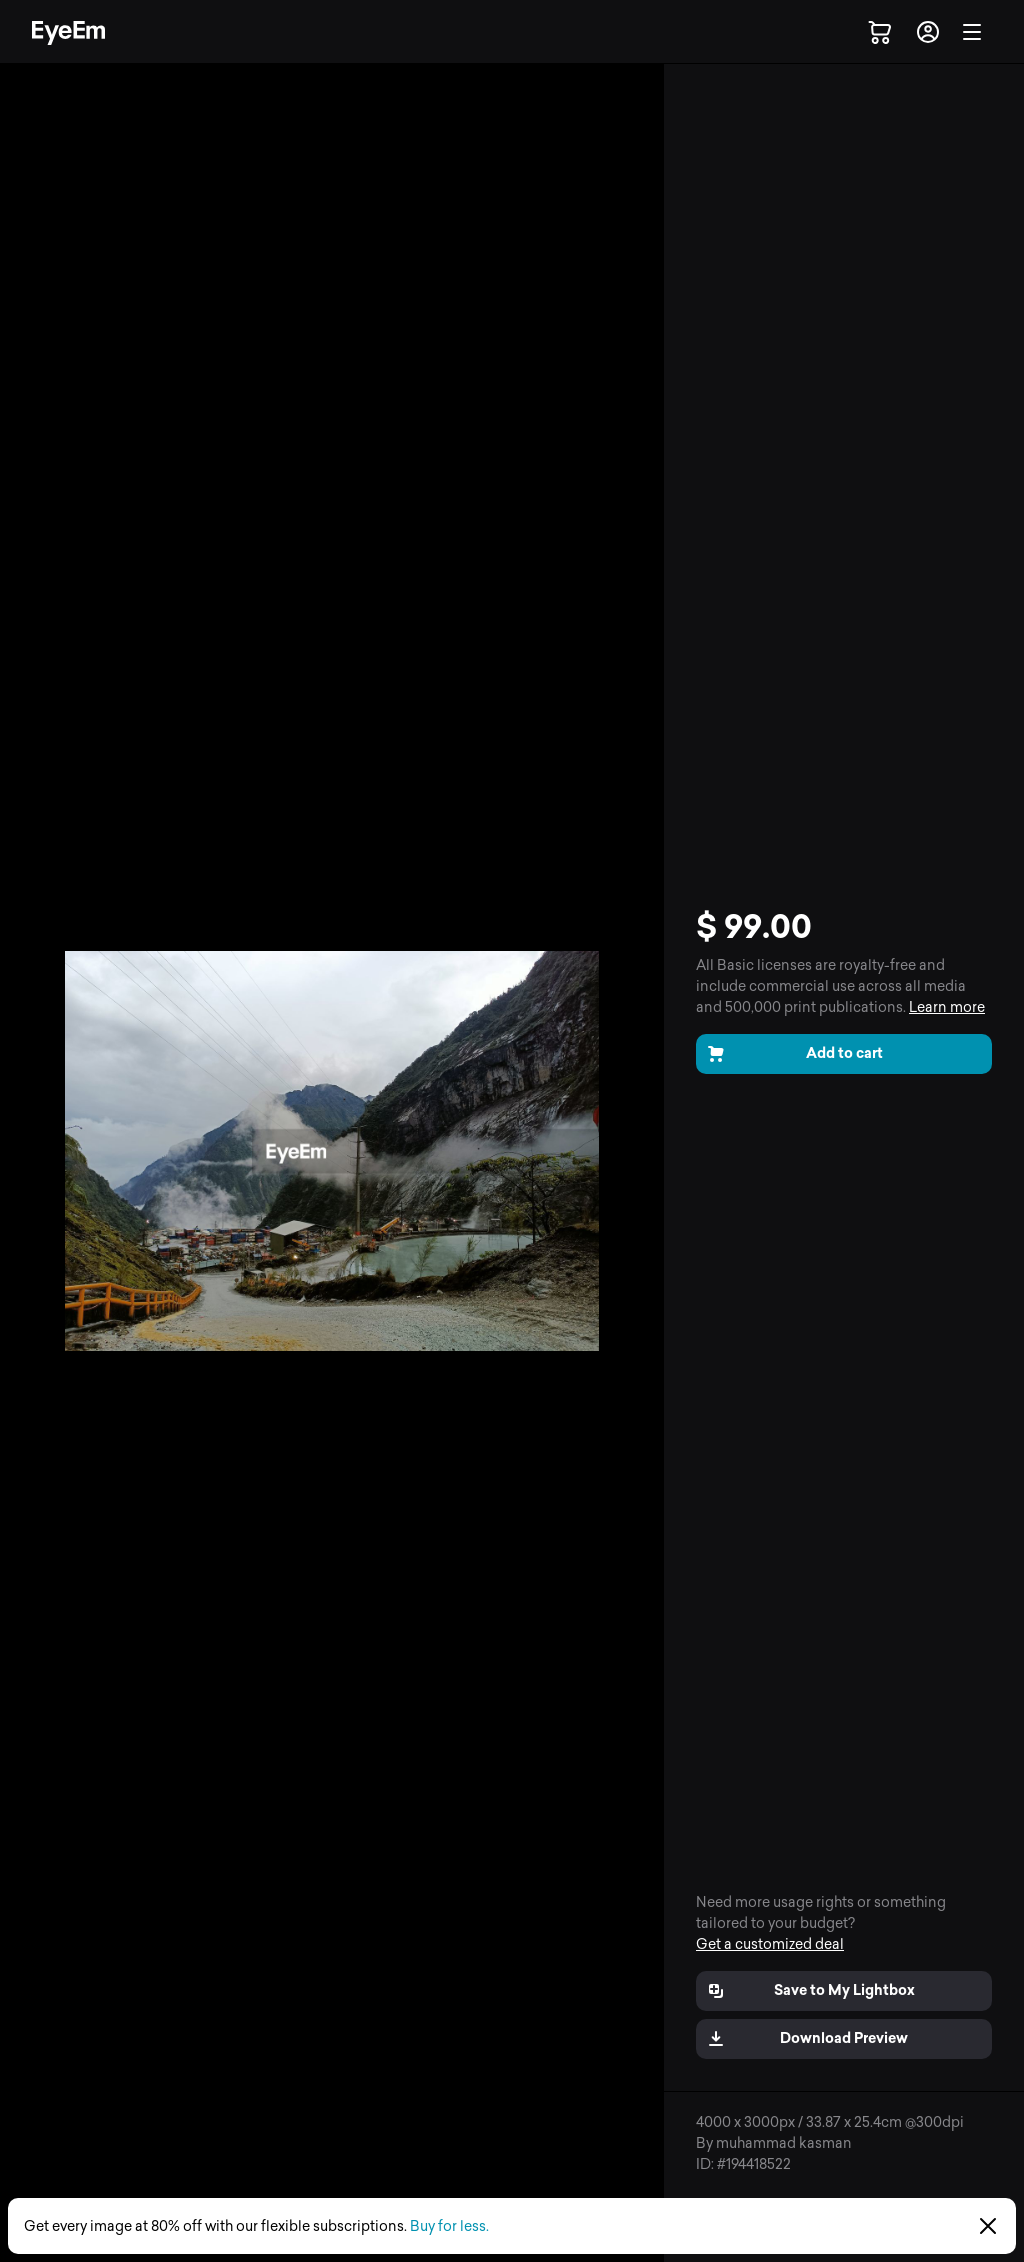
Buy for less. (449, 2226)
